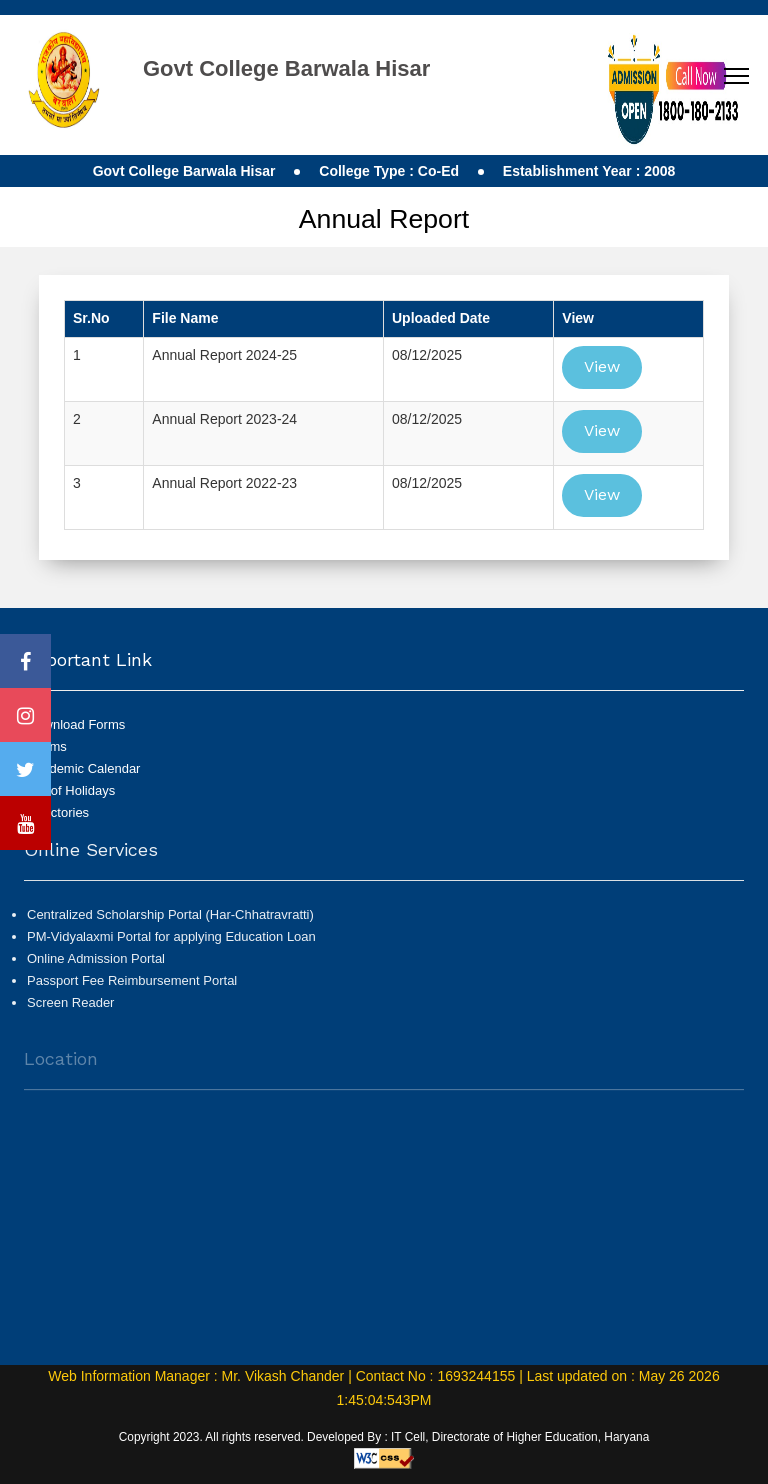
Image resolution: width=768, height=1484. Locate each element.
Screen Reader (70, 1010)
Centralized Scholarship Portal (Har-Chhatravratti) (170, 922)
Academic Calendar (83, 768)
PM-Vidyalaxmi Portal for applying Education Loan (171, 944)
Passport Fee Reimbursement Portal (132, 988)
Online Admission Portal (96, 966)
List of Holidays (71, 790)
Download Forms (76, 724)
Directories (58, 812)
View (602, 366)
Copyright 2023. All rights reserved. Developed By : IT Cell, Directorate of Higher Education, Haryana (384, 1437)
